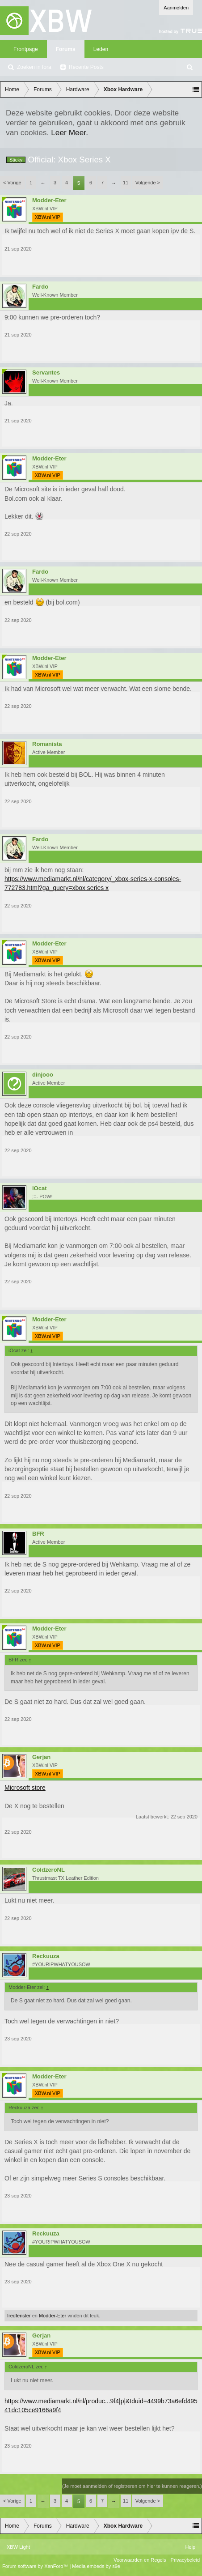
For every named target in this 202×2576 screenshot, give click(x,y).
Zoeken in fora (34, 67)
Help (190, 2547)
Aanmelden (176, 7)
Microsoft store (25, 1787)
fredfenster (19, 2315)
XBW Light (18, 2547)
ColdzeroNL (48, 1870)
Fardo (40, 287)
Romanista (47, 744)
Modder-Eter (49, 200)
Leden (100, 49)
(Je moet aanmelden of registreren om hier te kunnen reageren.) (132, 2486)
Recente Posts (86, 67)
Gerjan (41, 1757)
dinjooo (42, 1075)
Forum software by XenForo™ (35, 2566)
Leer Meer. (69, 132)
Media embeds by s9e (96, 2566)
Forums (66, 49)
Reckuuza (45, 1956)
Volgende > (147, 182)
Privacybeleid (185, 2560)
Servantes (46, 373)
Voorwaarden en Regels (140, 2560)
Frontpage (25, 49)
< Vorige (12, 182)
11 (125, 182)
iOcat (39, 1188)
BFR (38, 1534)
